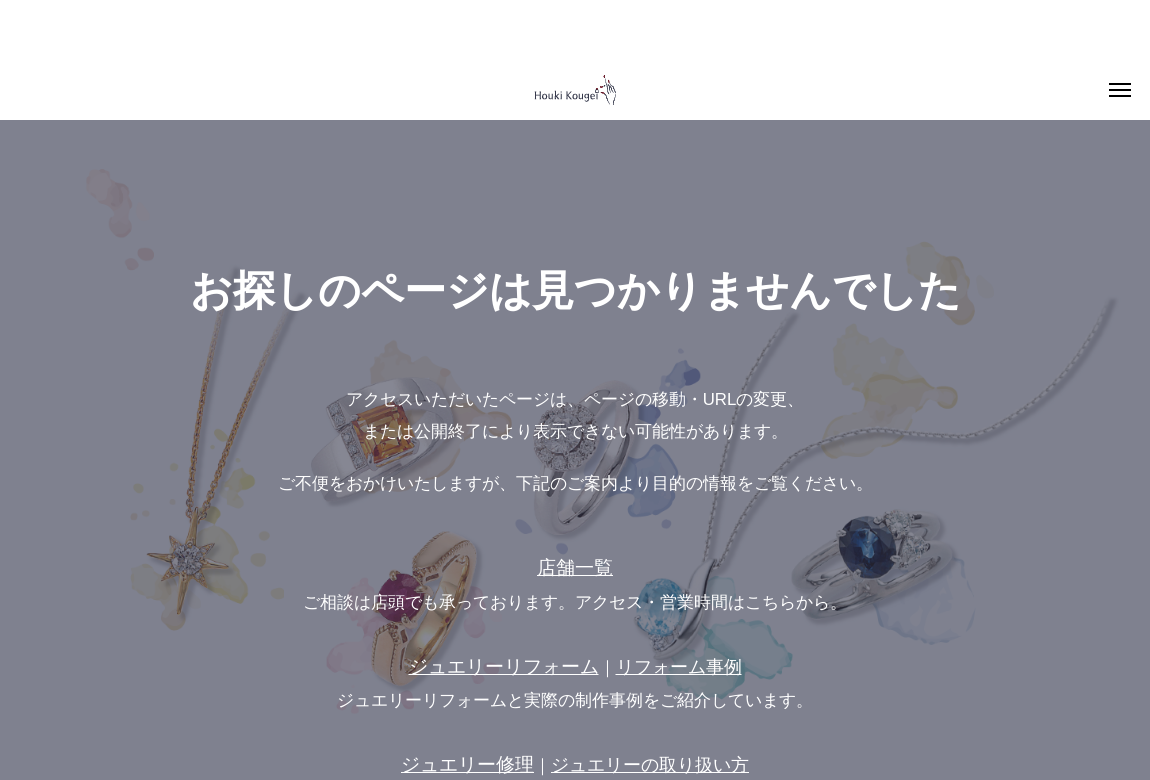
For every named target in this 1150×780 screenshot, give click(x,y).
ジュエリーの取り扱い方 (650, 765)
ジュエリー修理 (467, 764)
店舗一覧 (575, 567)
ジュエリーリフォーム (504, 666)
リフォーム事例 (679, 667)
